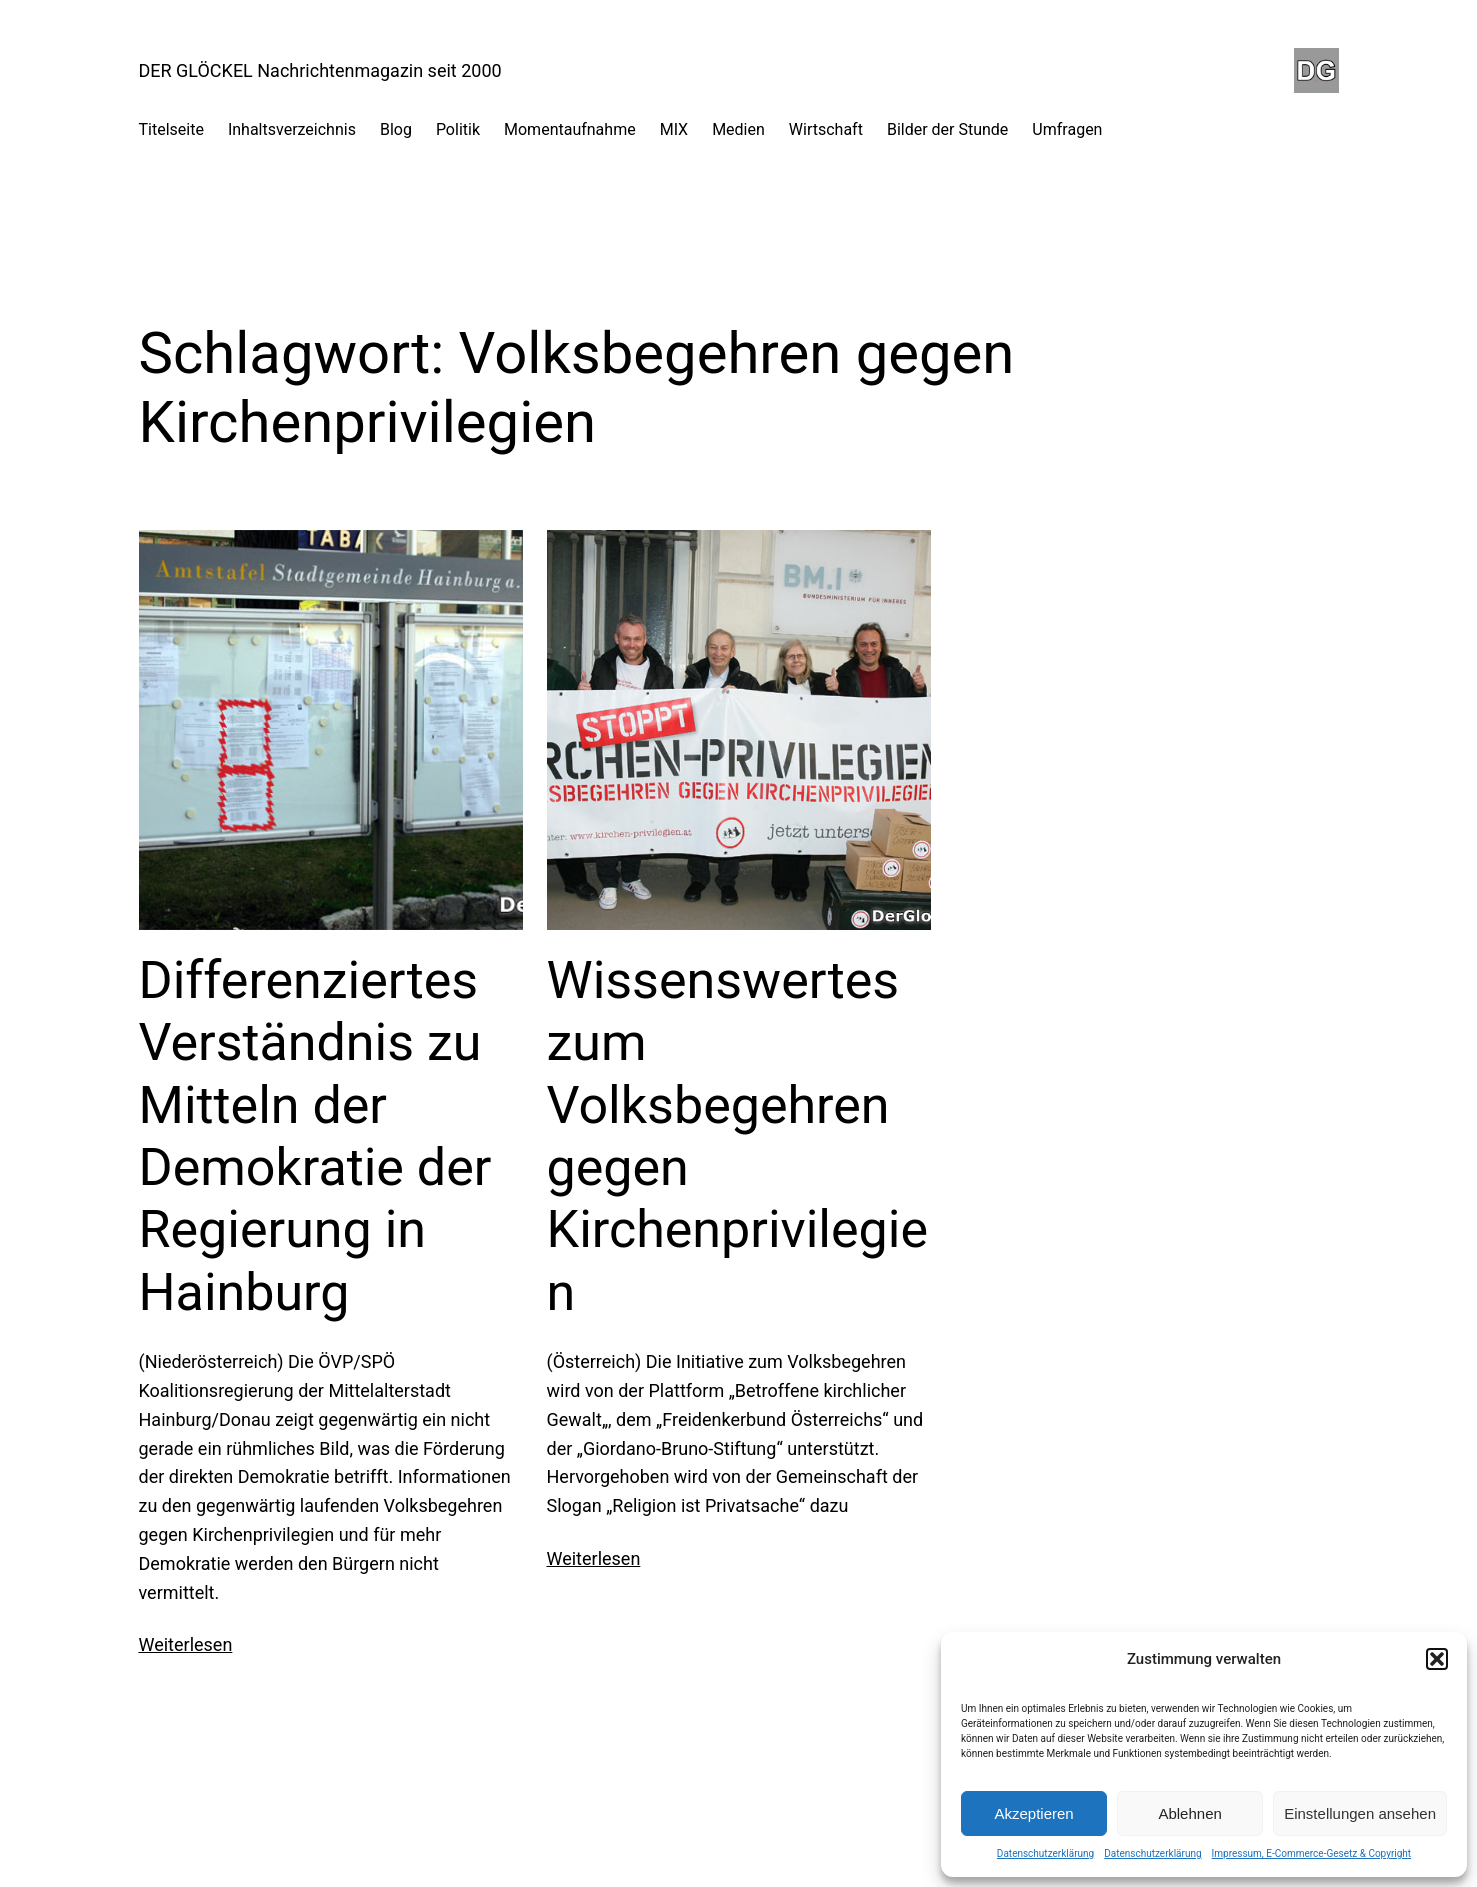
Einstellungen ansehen (1360, 1813)
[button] (1437, 1659)
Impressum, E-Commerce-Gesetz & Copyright (1312, 1853)
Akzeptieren (1033, 1813)
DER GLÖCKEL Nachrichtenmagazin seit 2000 (320, 70)
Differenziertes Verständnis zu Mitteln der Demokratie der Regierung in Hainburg (315, 1136)
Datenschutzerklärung (1045, 1853)
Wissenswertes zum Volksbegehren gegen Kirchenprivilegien (738, 1136)
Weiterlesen (186, 1644)
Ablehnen (1189, 1813)
